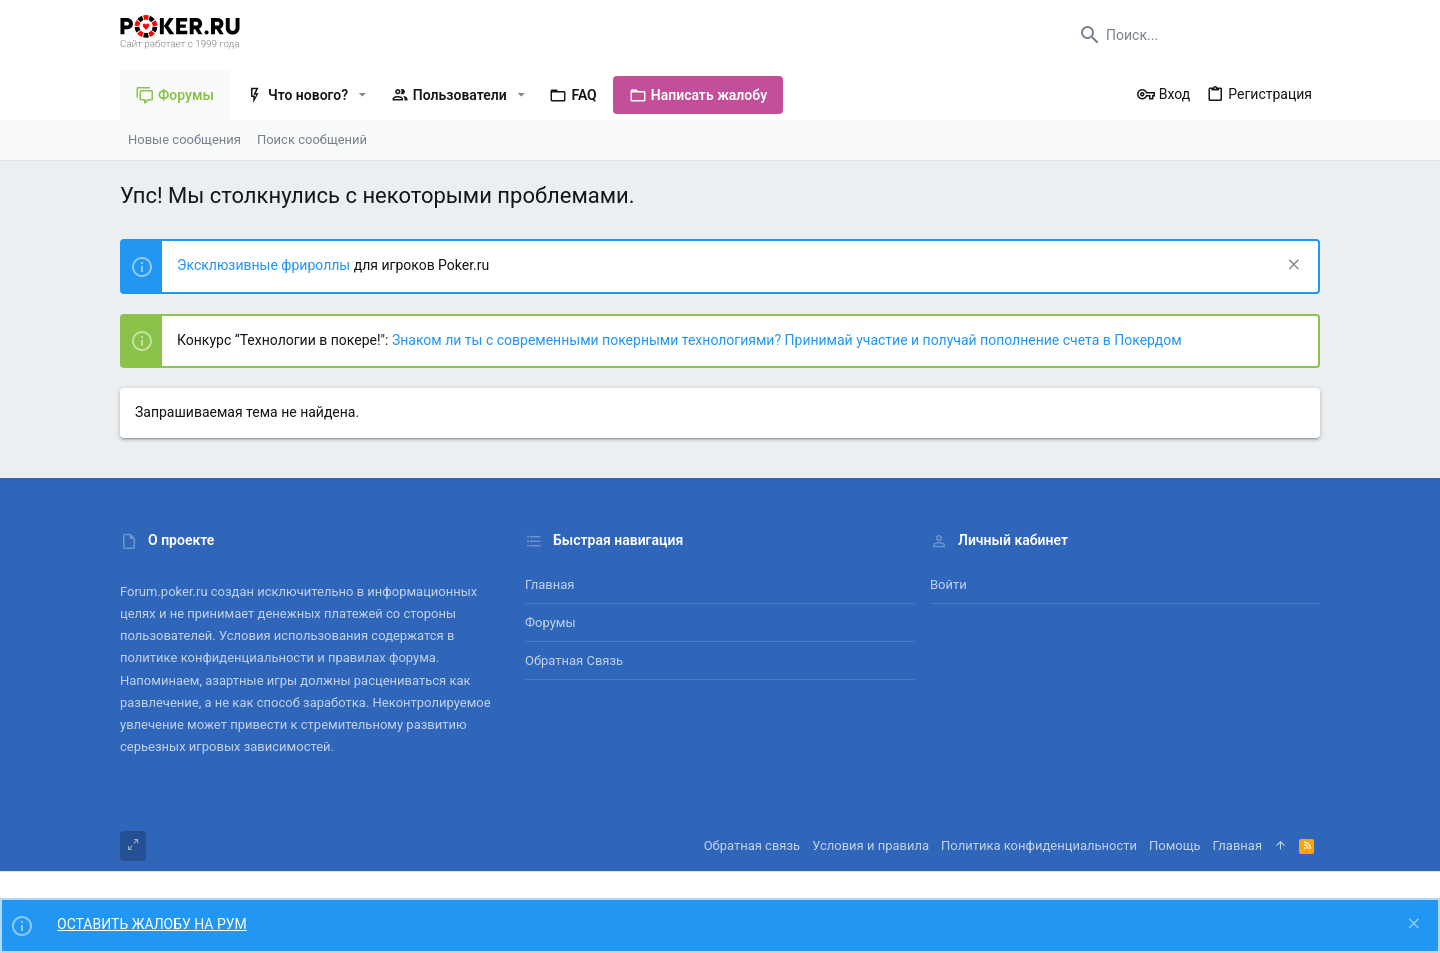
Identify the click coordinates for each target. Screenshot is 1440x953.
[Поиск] (1195, 35)
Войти (948, 584)
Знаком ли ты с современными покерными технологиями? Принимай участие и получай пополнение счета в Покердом (787, 340)
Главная (549, 584)
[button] (362, 95)
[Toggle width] (133, 846)
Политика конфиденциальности (1039, 845)
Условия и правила (870, 845)
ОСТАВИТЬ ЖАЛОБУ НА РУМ (152, 924)
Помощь (1175, 845)
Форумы (550, 622)
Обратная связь (574, 660)
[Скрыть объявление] (1291, 266)
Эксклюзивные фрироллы (265, 265)
